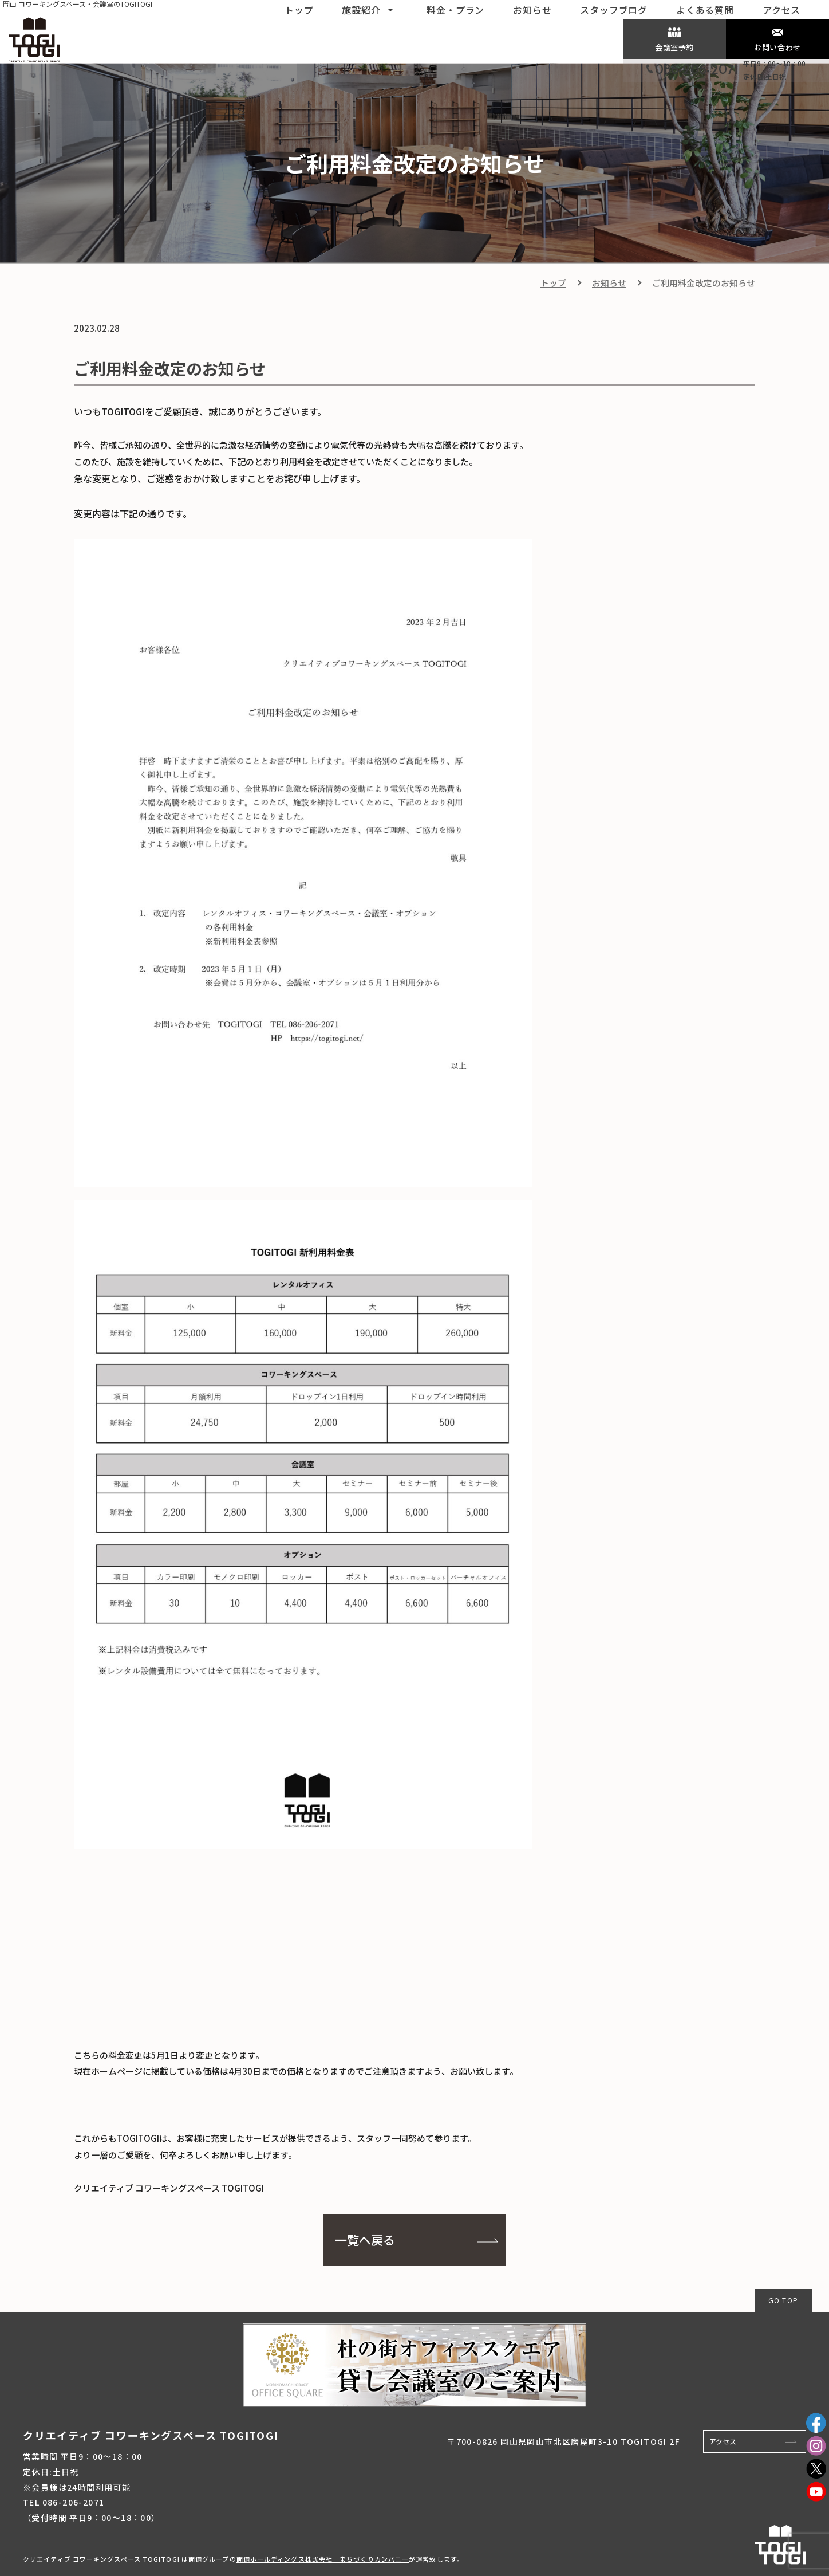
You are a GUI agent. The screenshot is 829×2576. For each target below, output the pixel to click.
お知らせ (609, 283)
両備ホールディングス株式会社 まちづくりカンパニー (322, 2558)
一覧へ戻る (365, 2239)
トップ (553, 283)
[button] (390, 8)
